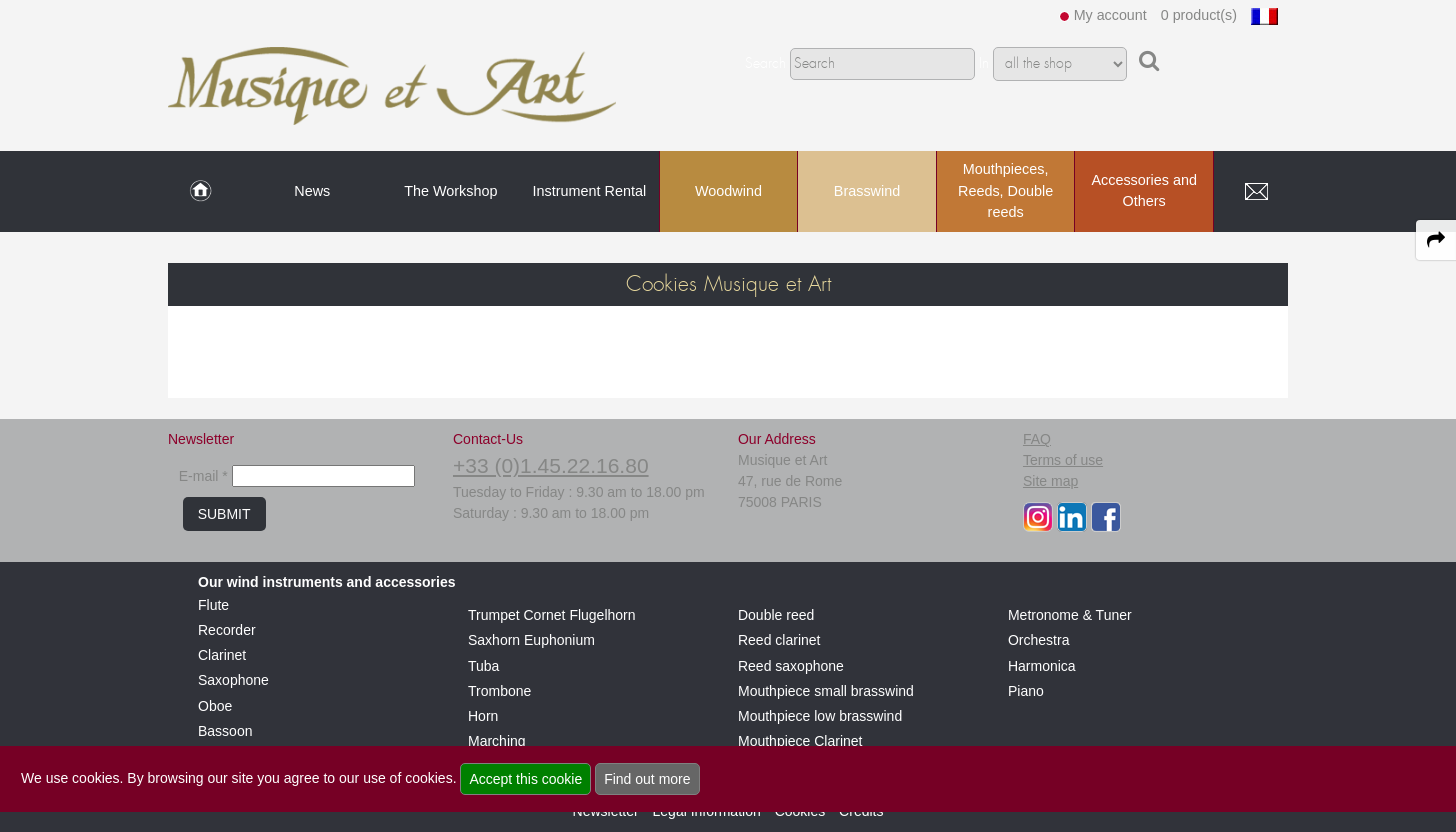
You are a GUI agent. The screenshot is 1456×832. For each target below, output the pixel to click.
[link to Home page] (200, 192)
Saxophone (233, 680)
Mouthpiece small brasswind (826, 691)
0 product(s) (1199, 15)
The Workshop (450, 191)
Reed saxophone (791, 666)
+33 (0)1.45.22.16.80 (551, 465)
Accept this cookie (525, 779)
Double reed (776, 615)
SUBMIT (224, 514)
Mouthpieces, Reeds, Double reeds (1005, 190)
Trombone (499, 691)
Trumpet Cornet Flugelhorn (552, 615)
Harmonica (1042, 666)
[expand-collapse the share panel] (1436, 240)
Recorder (227, 630)
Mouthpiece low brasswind (820, 716)
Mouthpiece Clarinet (800, 741)
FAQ (1037, 439)
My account (1110, 15)
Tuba (483, 666)
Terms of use (1063, 460)
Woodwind (728, 191)
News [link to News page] (312, 191)
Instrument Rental (590, 191)
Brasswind (867, 191)
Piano (1026, 691)
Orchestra (1038, 640)
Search (765, 64)
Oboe (215, 706)
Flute (213, 605)
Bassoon (225, 731)
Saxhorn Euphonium (531, 640)
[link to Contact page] (1256, 192)
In (984, 64)
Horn (483, 716)
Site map (1050, 481)
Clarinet (222, 655)
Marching (497, 741)
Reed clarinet (779, 640)
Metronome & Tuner (1070, 615)
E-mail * (203, 476)
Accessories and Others (1144, 191)
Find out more (647, 779)
